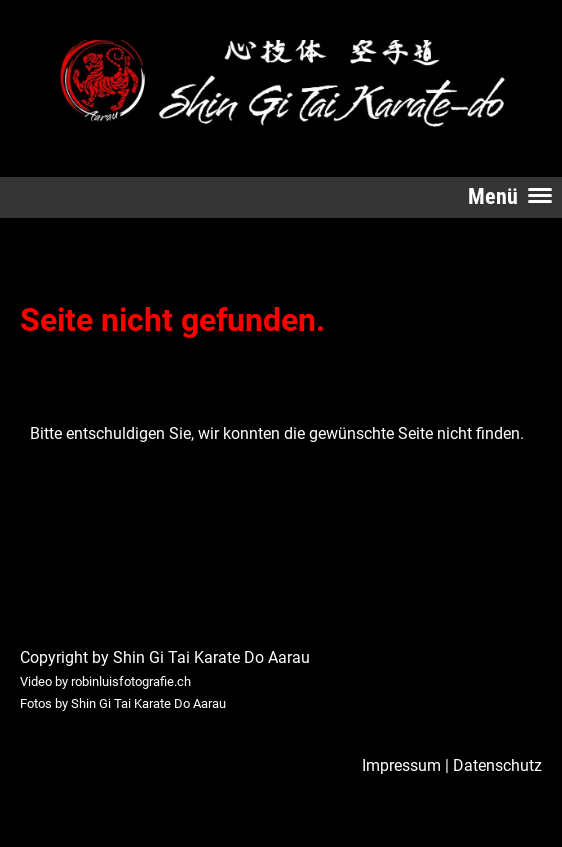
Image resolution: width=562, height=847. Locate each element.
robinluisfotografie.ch (131, 681)
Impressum (401, 765)
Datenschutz (497, 765)
